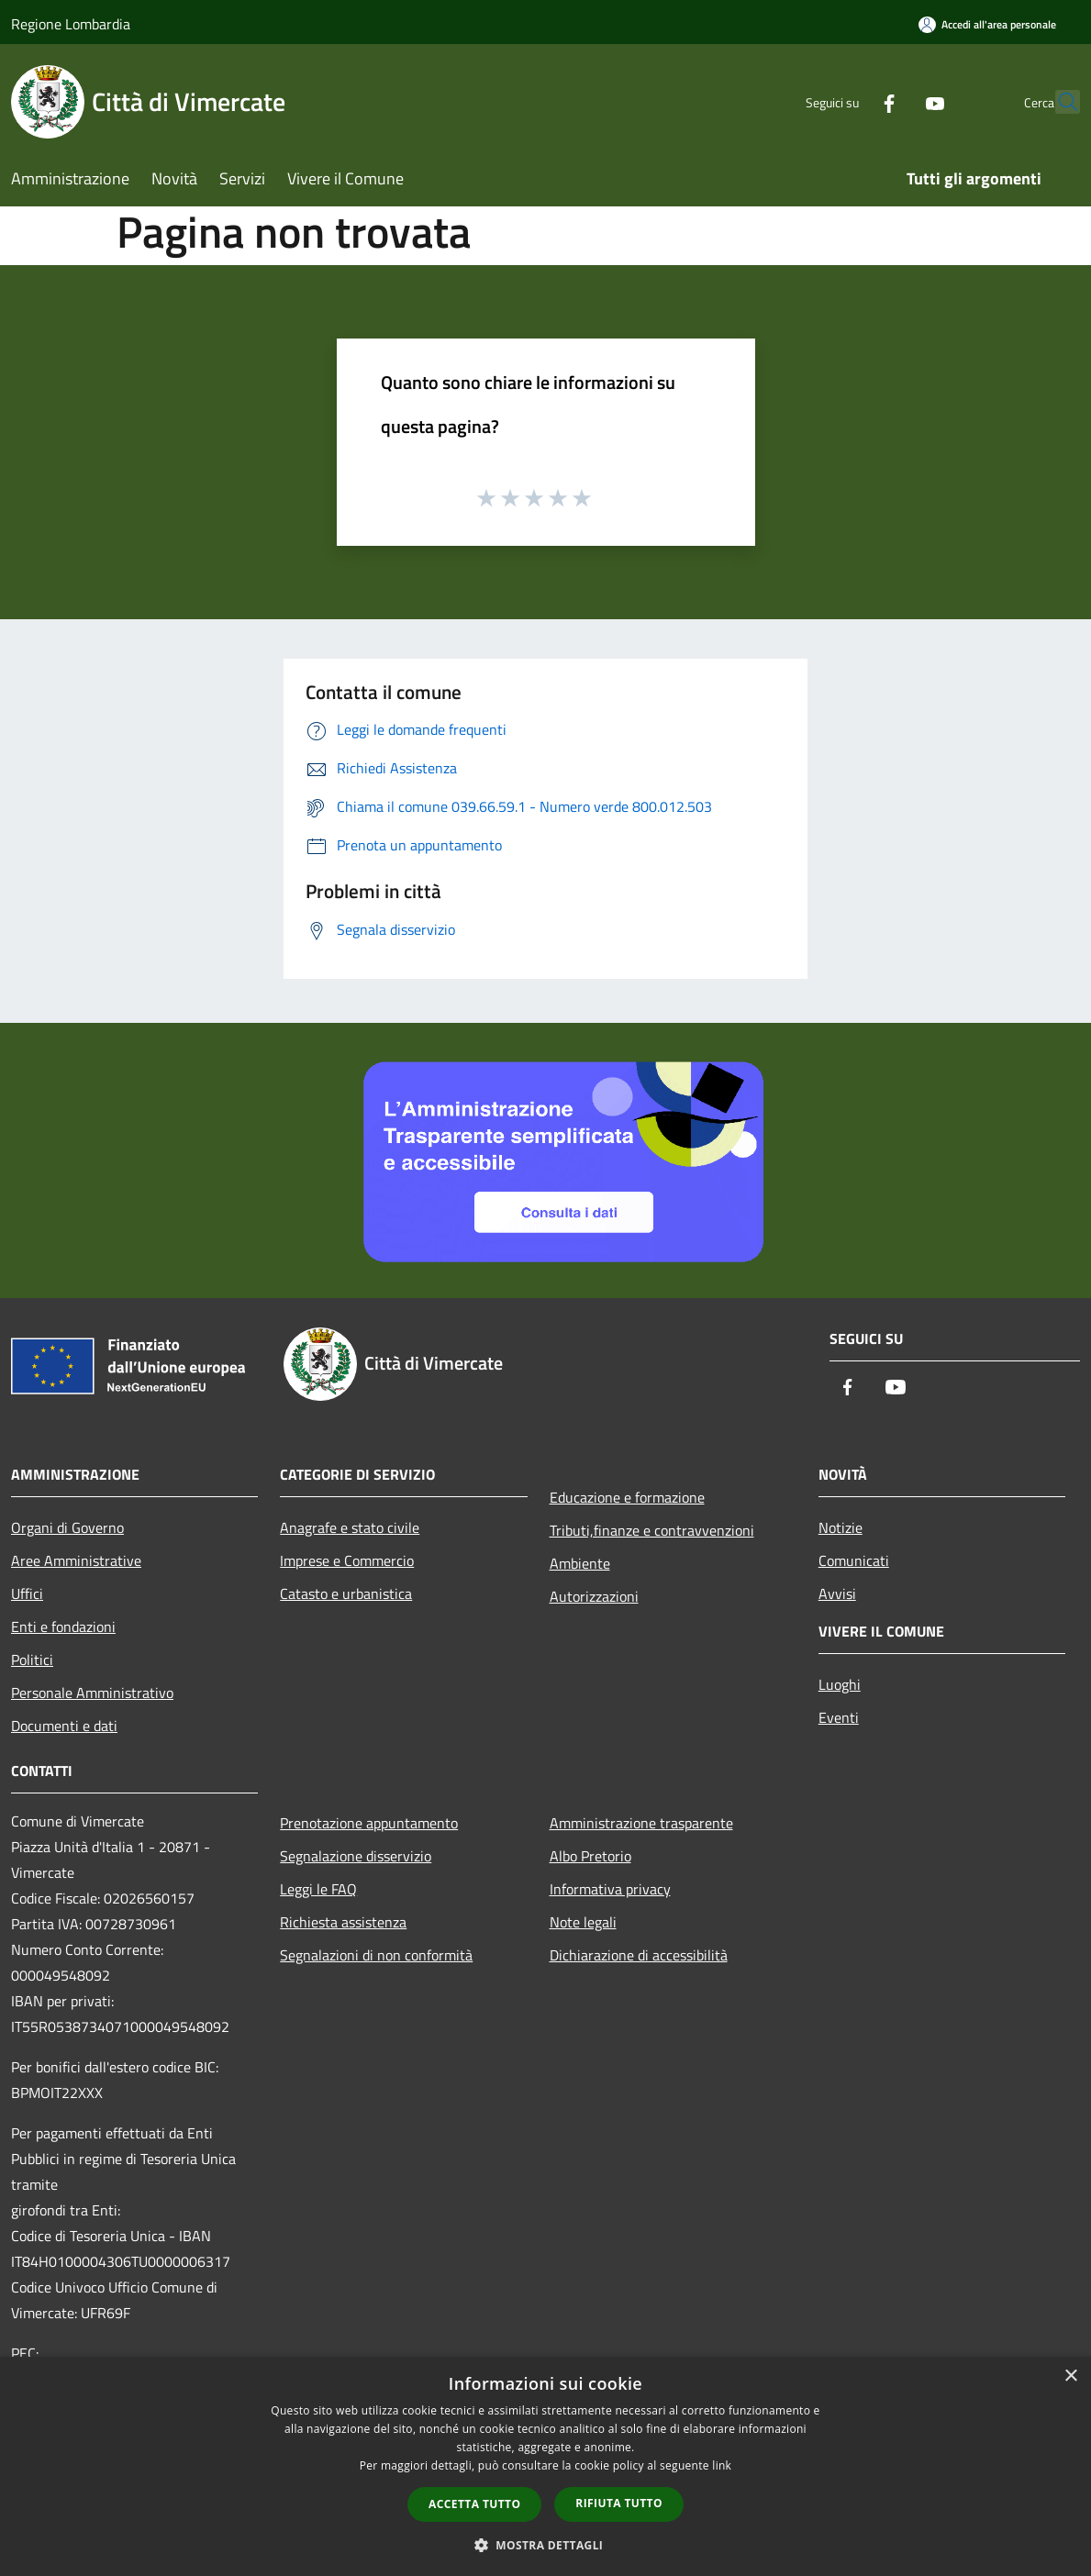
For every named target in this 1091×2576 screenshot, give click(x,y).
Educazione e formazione (627, 1497)
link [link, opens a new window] (721, 2465)
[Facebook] (848, 101)
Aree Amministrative (76, 1560)
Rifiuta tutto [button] (618, 2503)
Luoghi (839, 1684)
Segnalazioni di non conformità (376, 1955)
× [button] (1070, 2376)
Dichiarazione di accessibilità (639, 1955)
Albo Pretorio (590, 1856)
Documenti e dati (64, 1726)
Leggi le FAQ (318, 1889)
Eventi (838, 1717)
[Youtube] (894, 101)
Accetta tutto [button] (474, 2504)
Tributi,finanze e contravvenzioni (652, 1530)
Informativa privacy (610, 1889)
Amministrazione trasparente (641, 1823)
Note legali (583, 1922)
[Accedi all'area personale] (987, 24)
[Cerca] (1058, 102)
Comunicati (853, 1560)
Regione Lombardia (70, 24)
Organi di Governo (67, 1527)
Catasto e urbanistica (346, 1593)
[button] (546, 2545)
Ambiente (580, 1563)
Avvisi (837, 1593)
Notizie (840, 1527)
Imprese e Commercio (347, 1560)
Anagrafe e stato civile (349, 1527)
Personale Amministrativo (92, 1693)
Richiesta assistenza (343, 1922)
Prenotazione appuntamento (369, 1823)
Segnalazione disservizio (355, 1856)
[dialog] (545, 2466)
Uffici (27, 1593)
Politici (32, 1660)
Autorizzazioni (594, 1596)
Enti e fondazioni (63, 1627)
